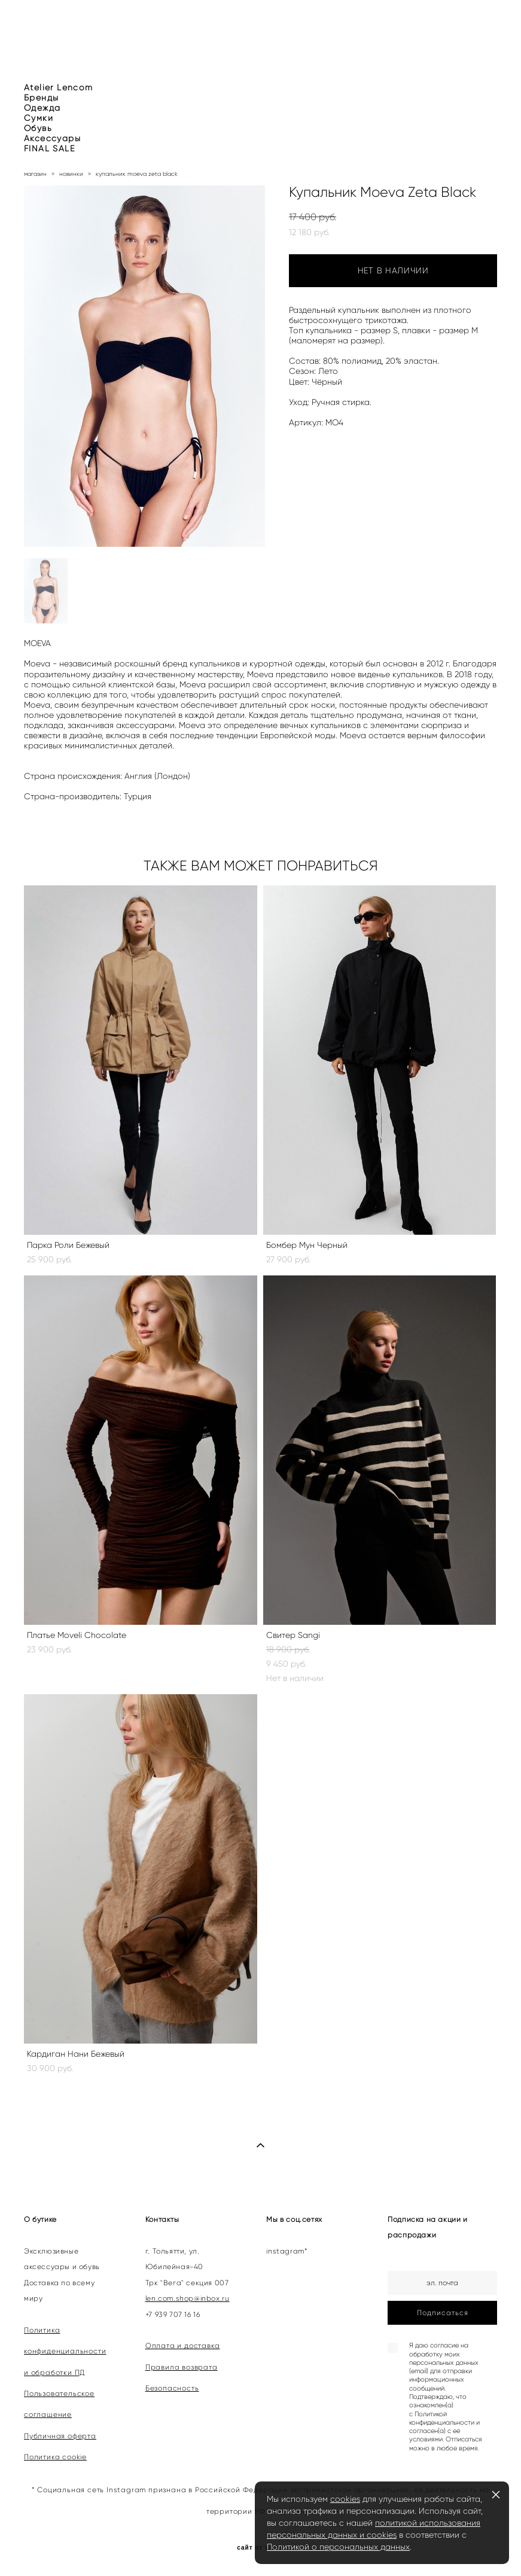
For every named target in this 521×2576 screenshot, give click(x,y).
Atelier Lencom (58, 88)
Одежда (42, 108)
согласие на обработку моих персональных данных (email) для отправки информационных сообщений (444, 2366)
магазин (35, 173)
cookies (345, 2499)
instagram (285, 2251)
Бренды (41, 98)
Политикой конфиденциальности (441, 2418)
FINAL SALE (49, 149)
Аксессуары (52, 138)
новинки (71, 173)
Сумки (38, 118)
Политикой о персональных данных (338, 2546)
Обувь (38, 128)
